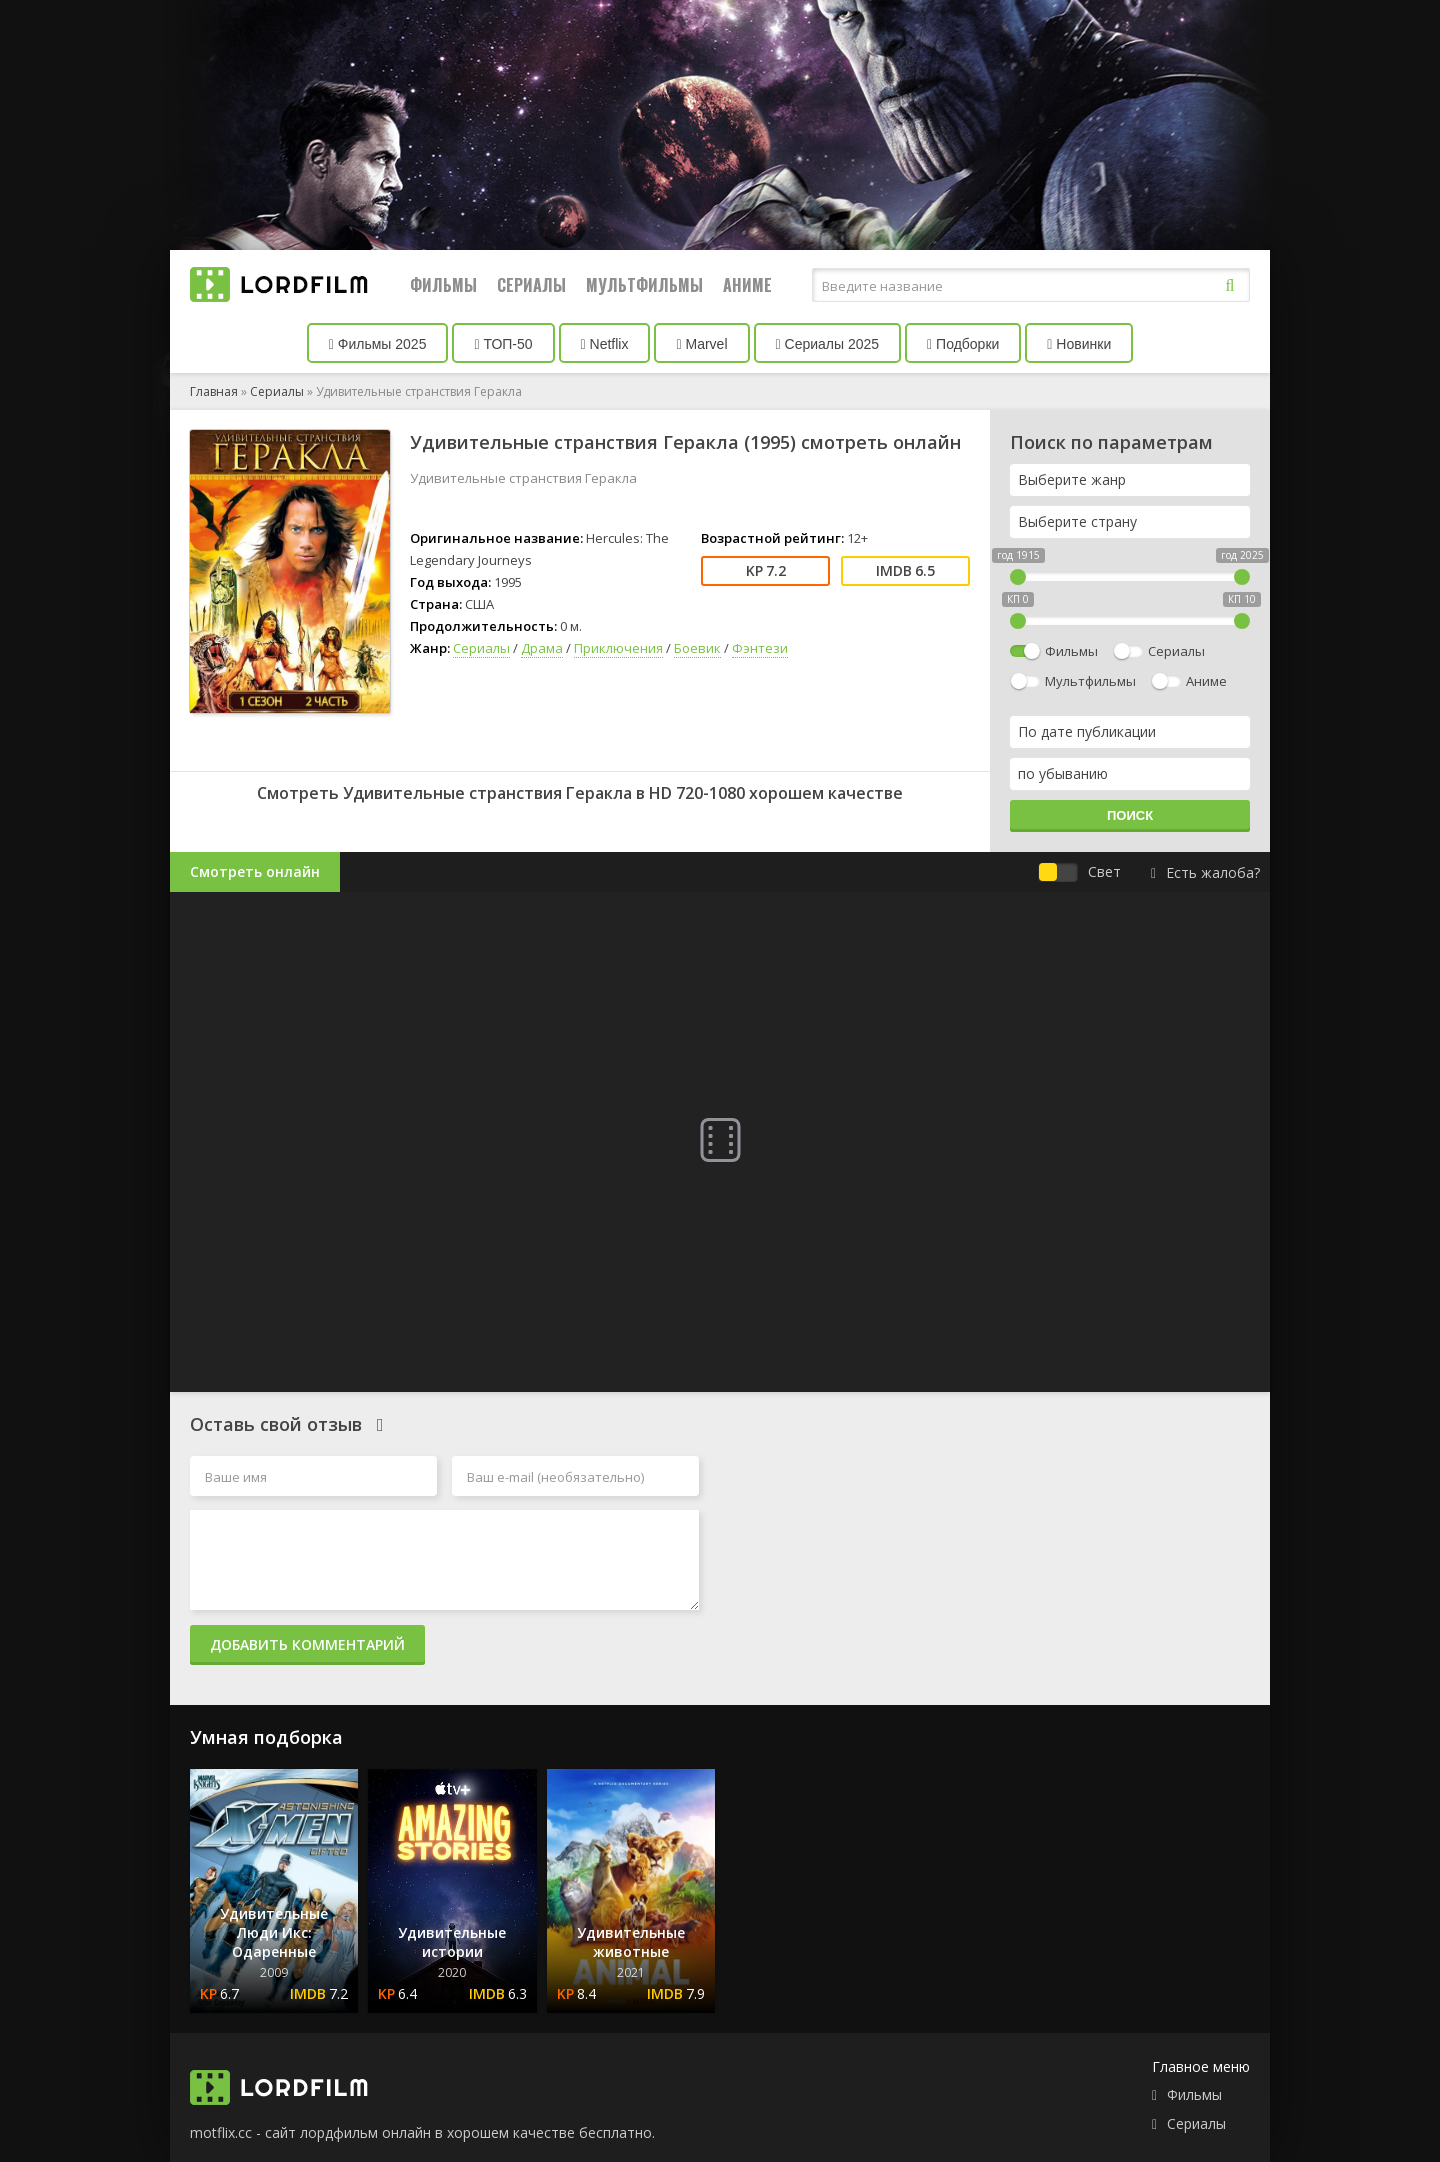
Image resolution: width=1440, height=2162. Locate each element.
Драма (542, 648)
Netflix (605, 344)
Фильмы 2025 (378, 344)
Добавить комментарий (307, 1644)
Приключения (618, 648)
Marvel (701, 344)
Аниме (747, 285)
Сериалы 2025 (828, 344)
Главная (214, 391)
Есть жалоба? (1205, 872)
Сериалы (531, 285)
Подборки (963, 344)
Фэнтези (760, 648)
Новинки (1079, 344)
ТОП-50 (503, 344)
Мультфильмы (644, 285)
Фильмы (443, 285)
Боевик (697, 648)
